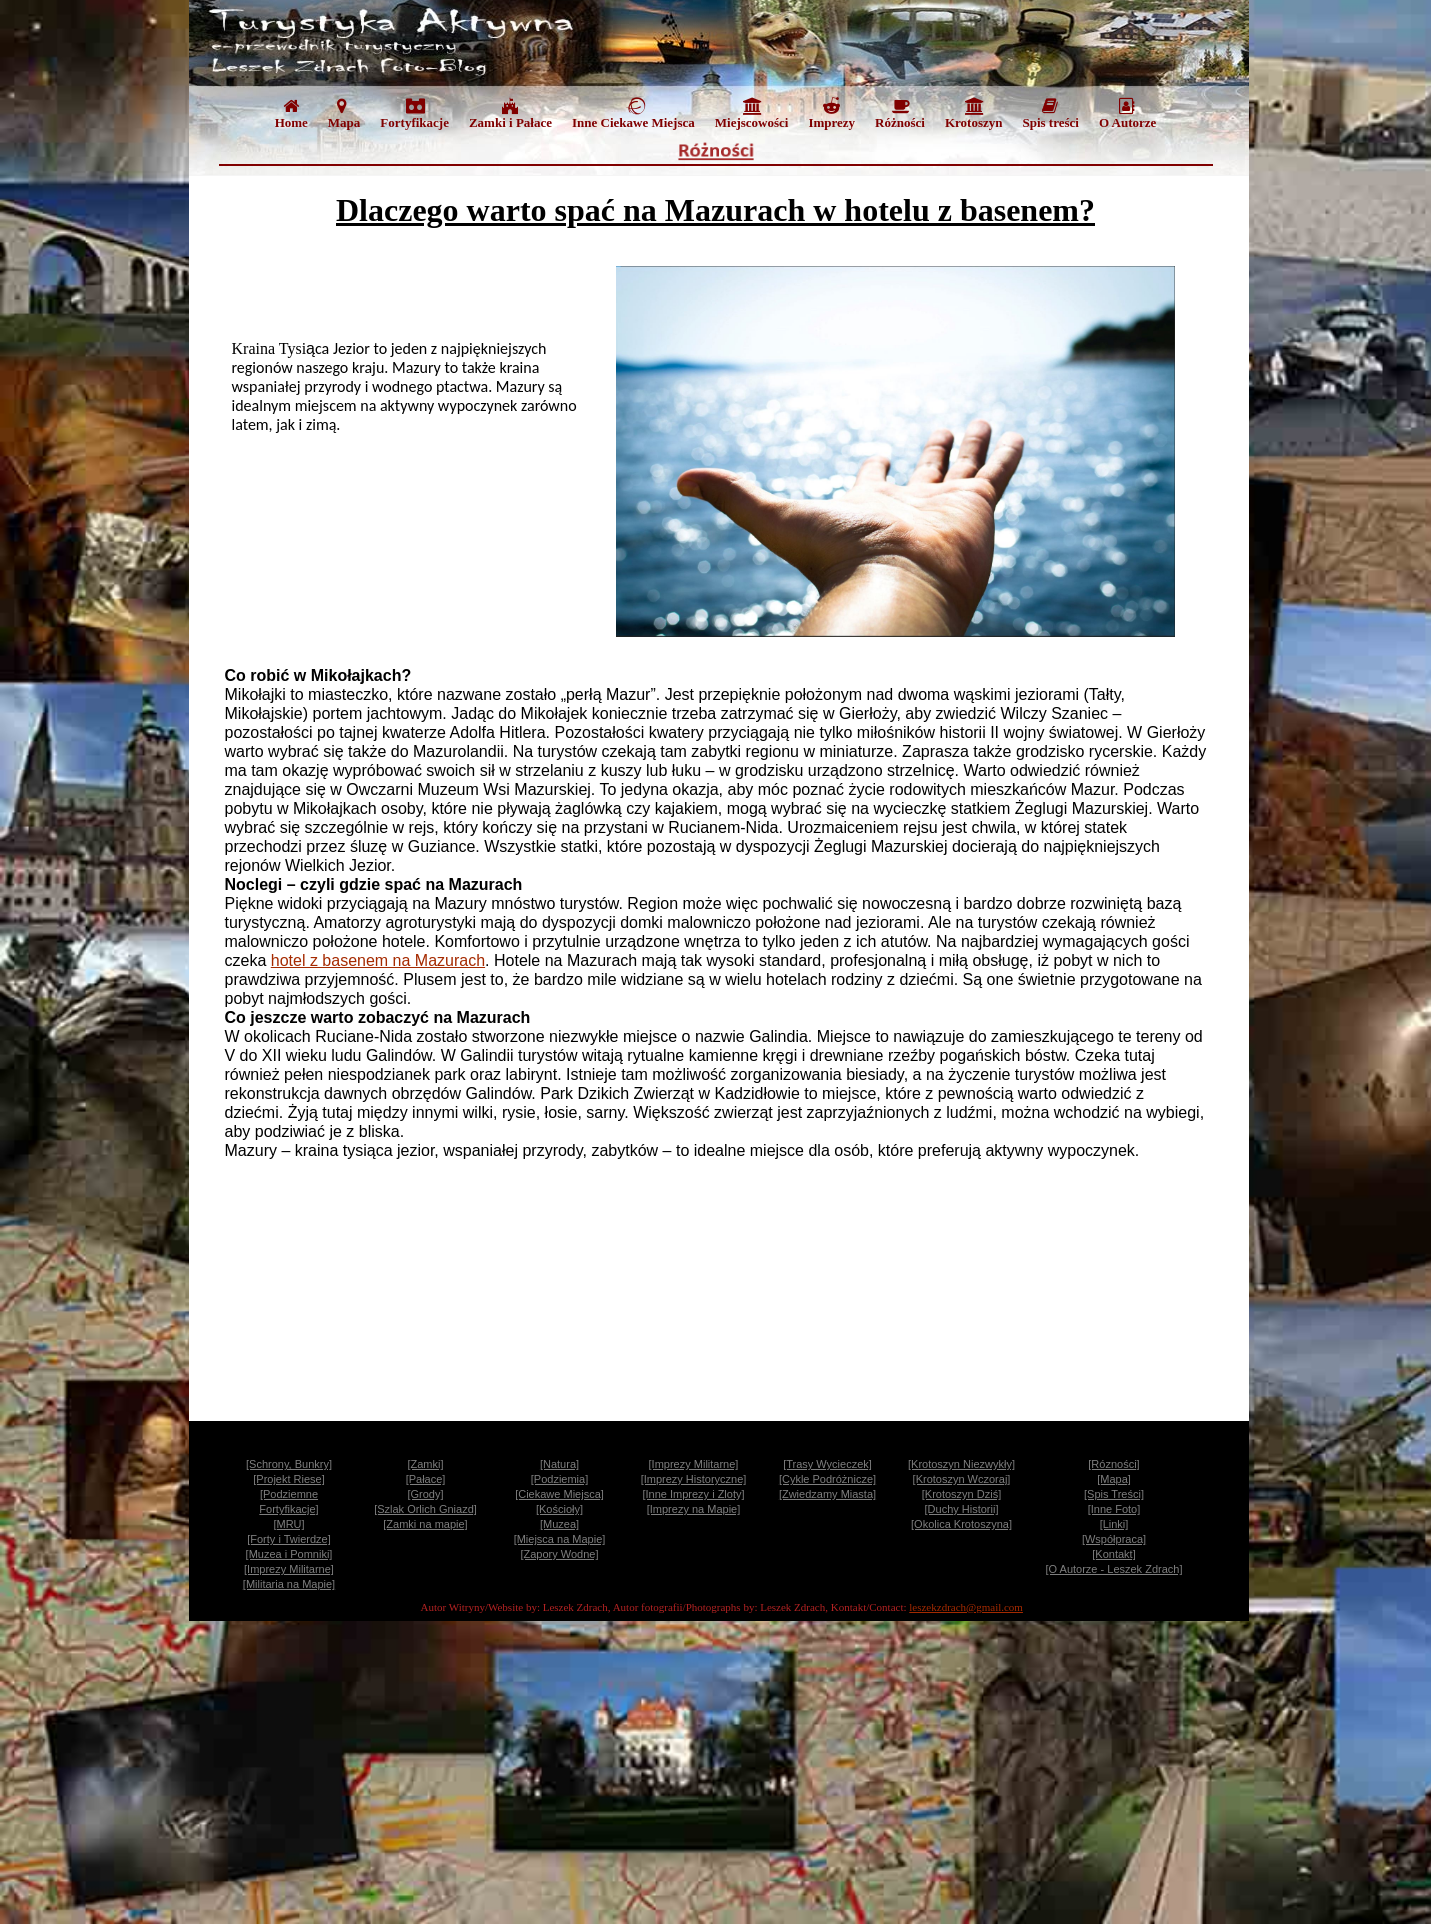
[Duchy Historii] (962, 1509)
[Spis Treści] (1114, 1494)
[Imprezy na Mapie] (694, 1509)
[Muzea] (559, 1524)
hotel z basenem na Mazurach (378, 960)
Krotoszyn (974, 113)
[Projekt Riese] (289, 1479)
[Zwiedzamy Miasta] (827, 1494)
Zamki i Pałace (510, 113)
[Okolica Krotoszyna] (961, 1524)
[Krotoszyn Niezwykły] (961, 1464)
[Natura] (559, 1464)
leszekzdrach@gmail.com (966, 1607)
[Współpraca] (1114, 1539)
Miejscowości (752, 113)
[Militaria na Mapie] (289, 1584)
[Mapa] (1114, 1479)
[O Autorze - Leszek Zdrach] (1114, 1569)
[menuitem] (291, 117)
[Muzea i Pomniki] (289, 1554)
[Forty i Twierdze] (289, 1539)
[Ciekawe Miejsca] (559, 1494)
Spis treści (1050, 113)
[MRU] (288, 1524)
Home (291, 113)
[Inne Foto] (1114, 1509)
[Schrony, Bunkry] (289, 1464)
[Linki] (1114, 1524)
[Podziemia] (559, 1479)
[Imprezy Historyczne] (694, 1479)
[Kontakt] (1113, 1554)
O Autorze (1127, 113)
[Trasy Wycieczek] (827, 1464)
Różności (900, 113)
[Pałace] (426, 1479)
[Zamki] (425, 1464)
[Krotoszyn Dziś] (961, 1494)
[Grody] (425, 1494)
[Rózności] (1113, 1464)
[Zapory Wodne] (559, 1554)
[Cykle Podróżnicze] (827, 1479)
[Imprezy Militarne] (694, 1464)
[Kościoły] (559, 1509)
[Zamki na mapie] (425, 1524)
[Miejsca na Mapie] (560, 1539)
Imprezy (831, 113)
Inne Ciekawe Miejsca (633, 113)
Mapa (344, 113)
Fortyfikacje (414, 113)
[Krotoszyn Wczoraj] (962, 1479)
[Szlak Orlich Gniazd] (425, 1509)
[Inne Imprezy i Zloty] (693, 1494)
